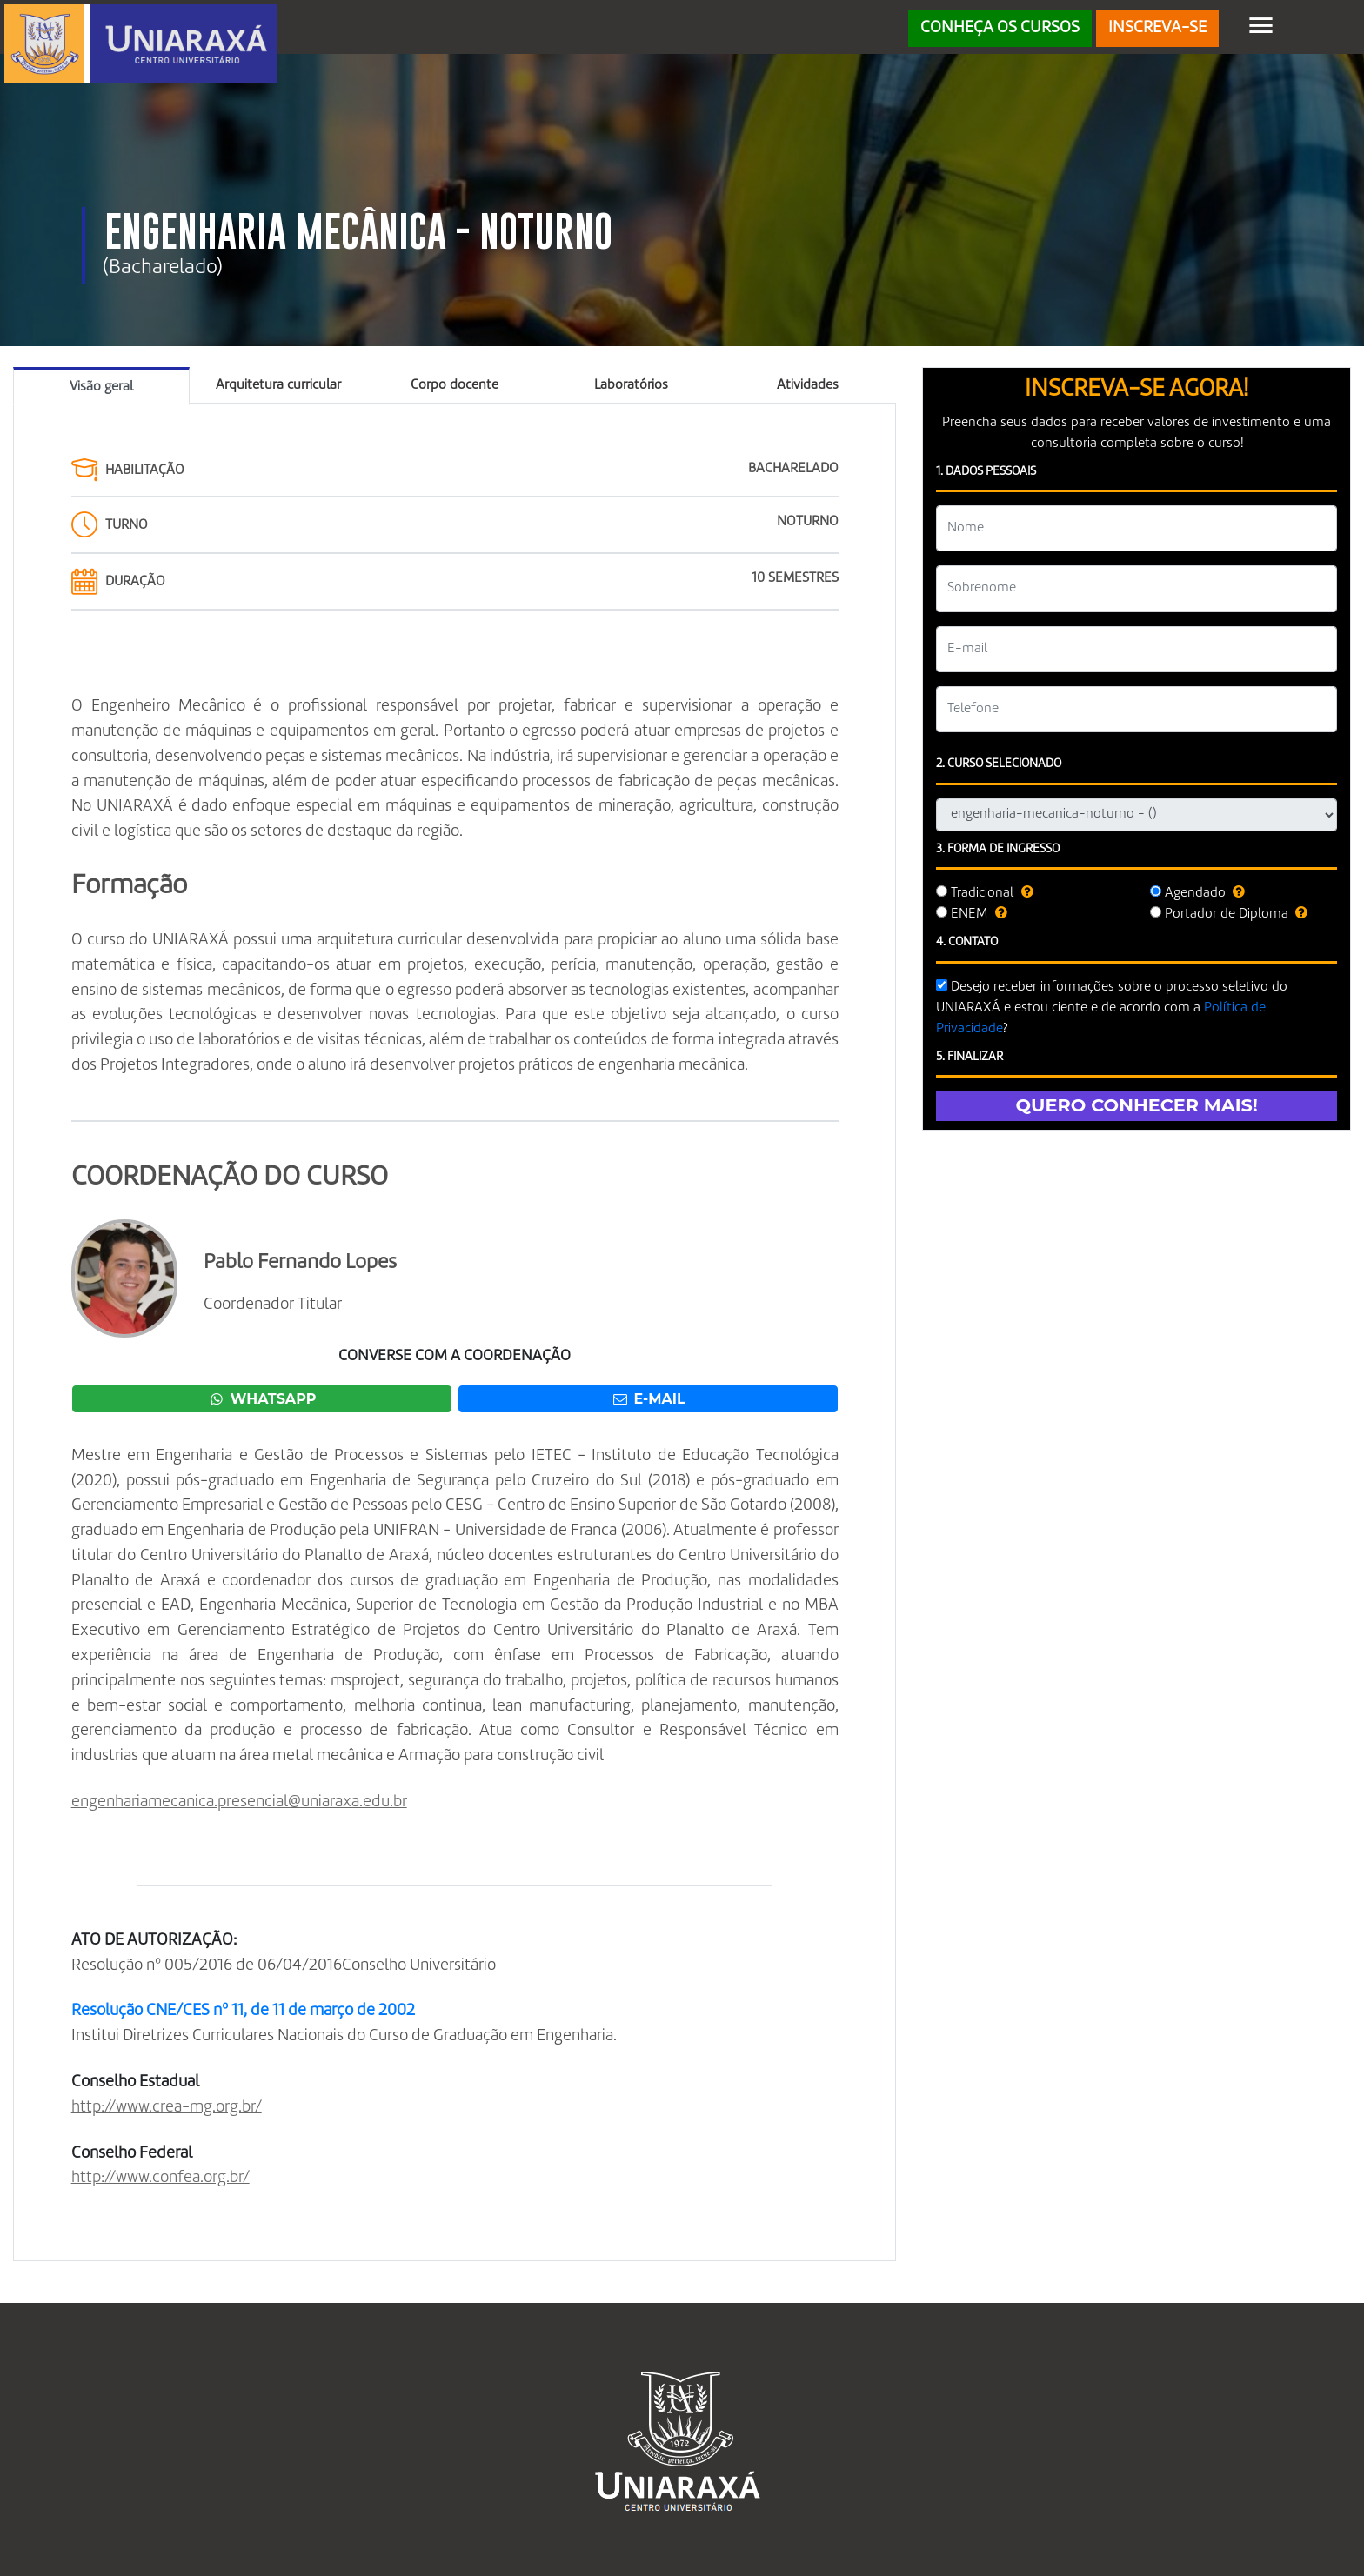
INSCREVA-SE (1157, 28)
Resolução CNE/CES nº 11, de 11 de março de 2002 (243, 2010)
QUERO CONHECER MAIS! (1137, 1105)
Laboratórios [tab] (631, 385)
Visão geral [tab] (101, 387)
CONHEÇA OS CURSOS (1000, 28)
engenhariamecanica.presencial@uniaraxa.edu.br (239, 1802)
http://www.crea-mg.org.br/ (166, 2107)
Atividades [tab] (808, 385)
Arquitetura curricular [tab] (278, 385)
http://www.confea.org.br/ (160, 2177)
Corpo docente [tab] (454, 385)
